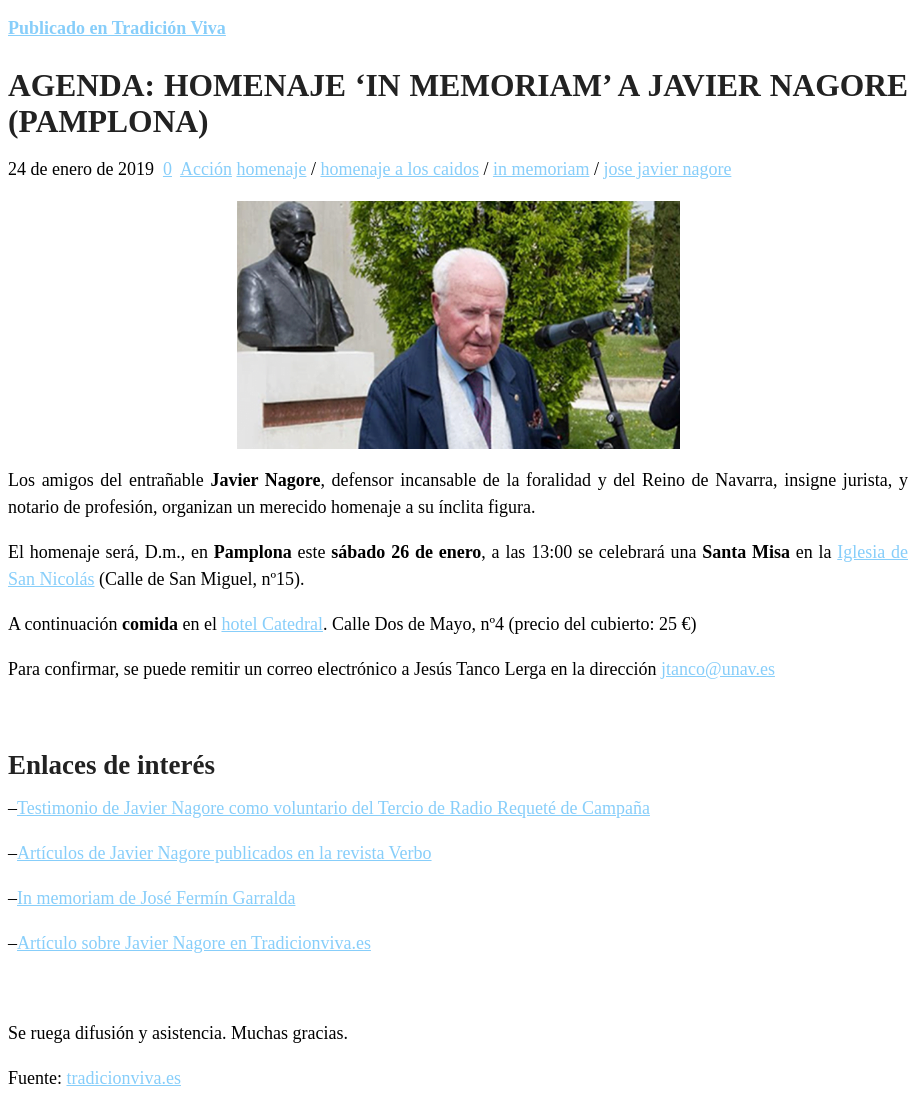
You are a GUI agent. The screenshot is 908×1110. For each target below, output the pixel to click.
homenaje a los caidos (399, 169)
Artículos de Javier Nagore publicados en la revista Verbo (224, 853)
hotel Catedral (271, 624)
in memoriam (541, 169)
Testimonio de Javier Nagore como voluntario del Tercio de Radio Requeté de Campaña (333, 808)
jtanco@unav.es (718, 669)
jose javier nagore (667, 169)
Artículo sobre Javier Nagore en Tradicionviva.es (194, 943)
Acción (206, 169)
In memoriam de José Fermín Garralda (156, 898)
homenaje (271, 169)
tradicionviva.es (124, 1078)
